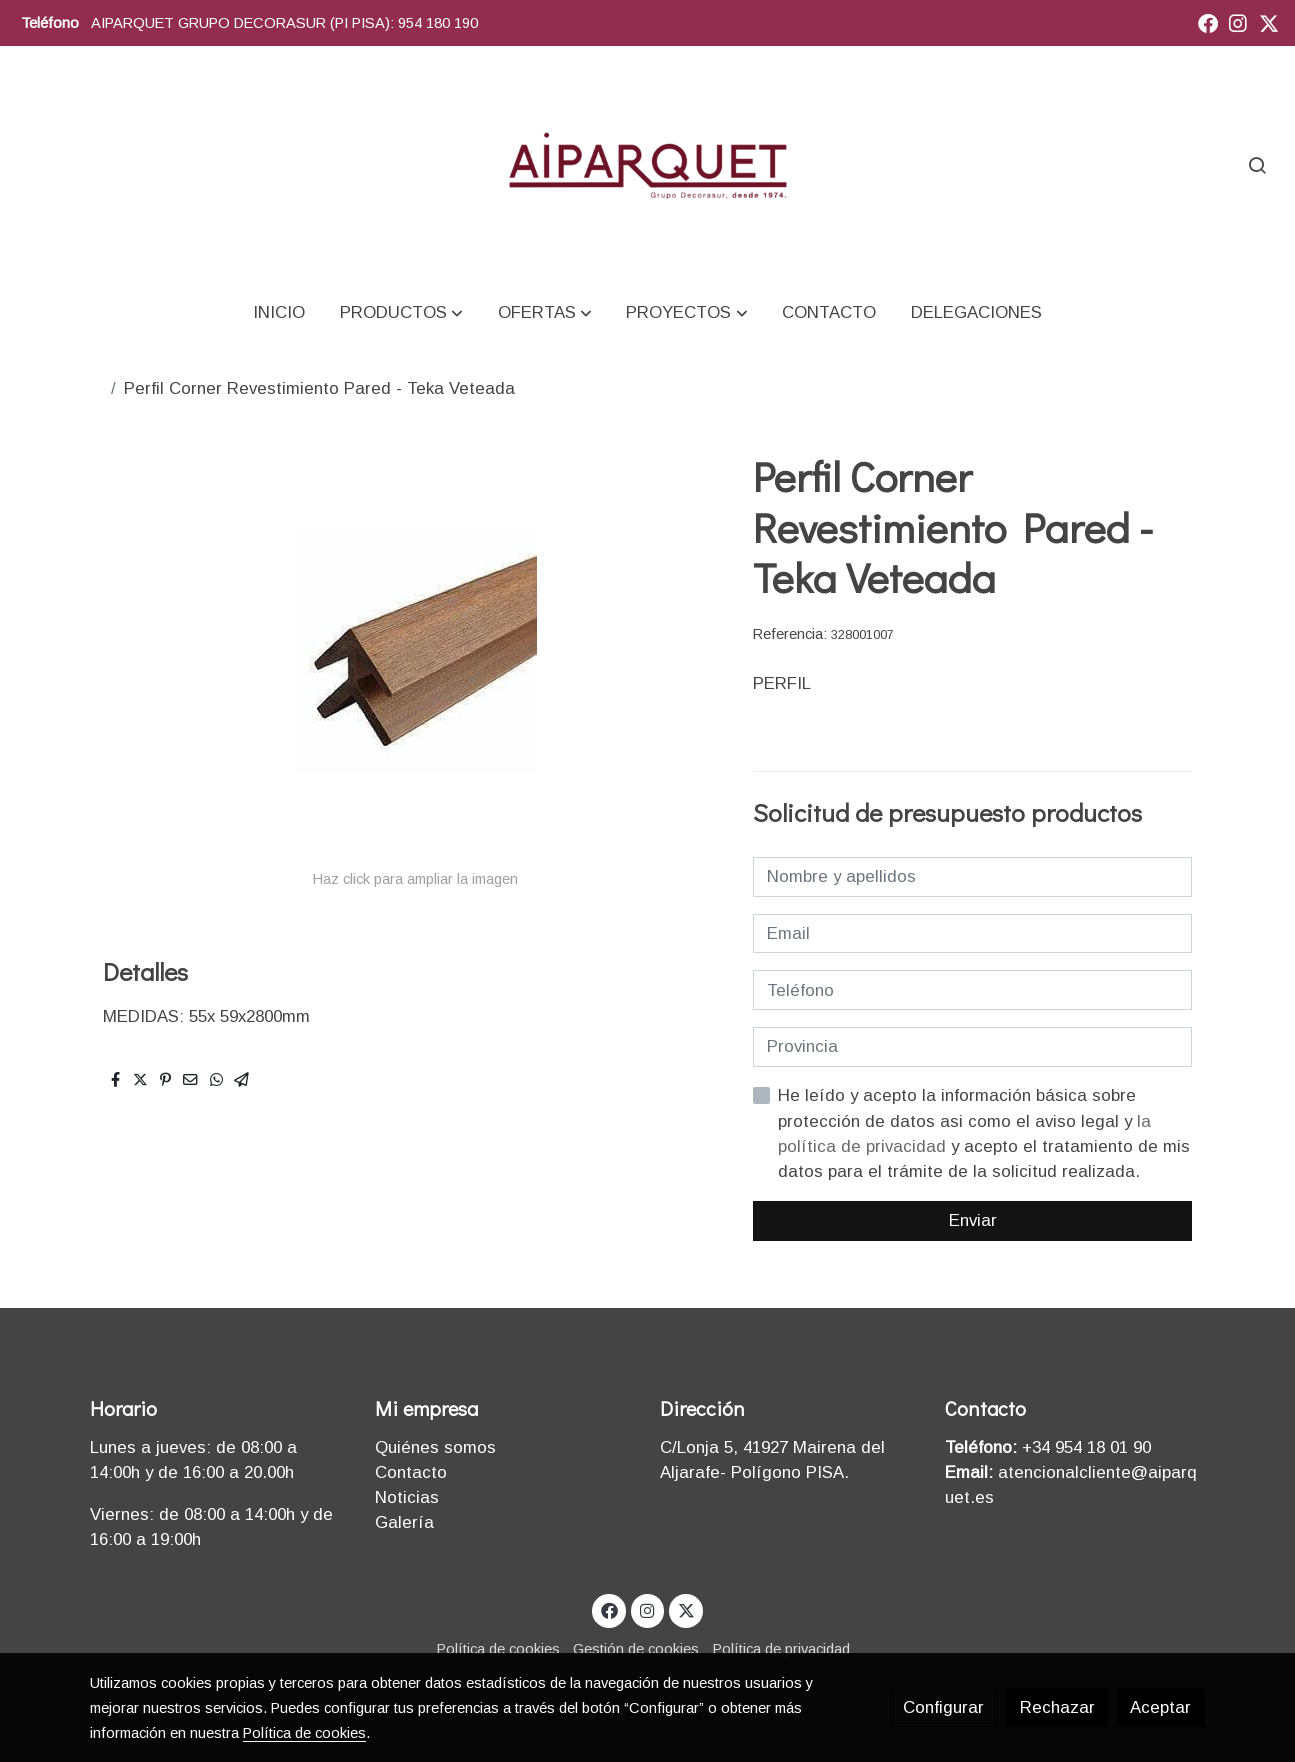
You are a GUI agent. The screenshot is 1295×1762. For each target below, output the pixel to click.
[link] (647, 164)
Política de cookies (498, 1649)
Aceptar (1160, 1707)
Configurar (943, 1707)
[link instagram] (1238, 22)
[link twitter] (1269, 22)
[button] (401, 312)
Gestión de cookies (636, 1649)
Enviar (973, 1220)
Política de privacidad (781, 1649)
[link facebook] (1208, 22)
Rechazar (1057, 1707)
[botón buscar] (1257, 165)
